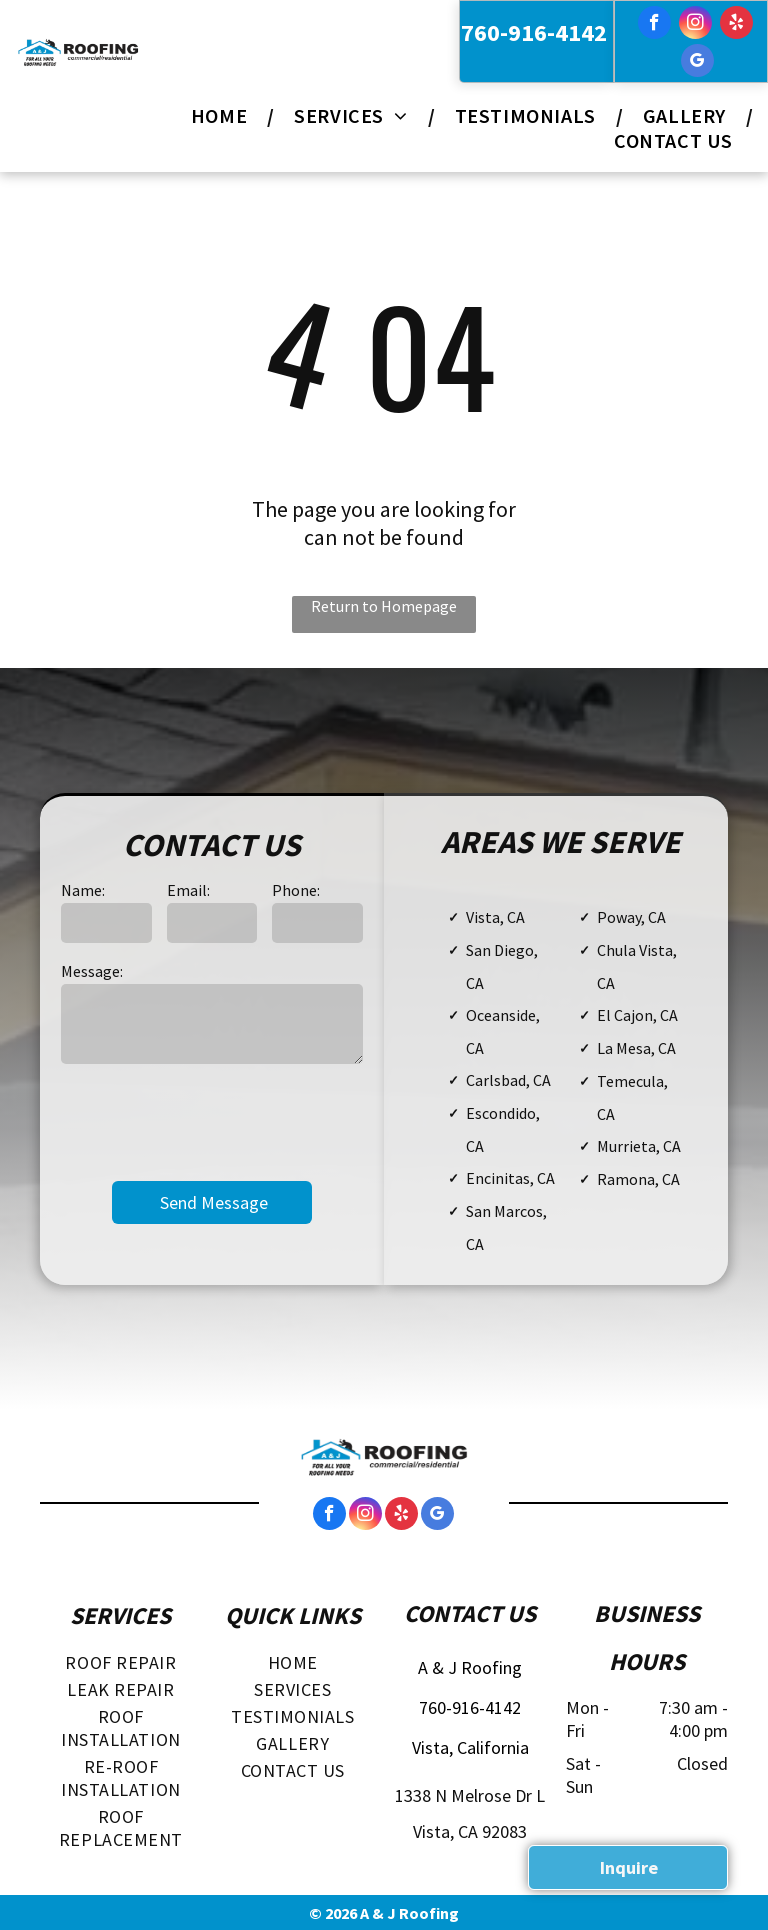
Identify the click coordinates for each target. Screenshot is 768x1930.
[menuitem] (222, 115)
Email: (188, 890)
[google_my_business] (697, 63)
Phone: (296, 890)
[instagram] (695, 25)
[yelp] (736, 25)
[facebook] (654, 25)
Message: (92, 971)
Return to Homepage (384, 606)
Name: (83, 890)
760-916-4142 (534, 32)
